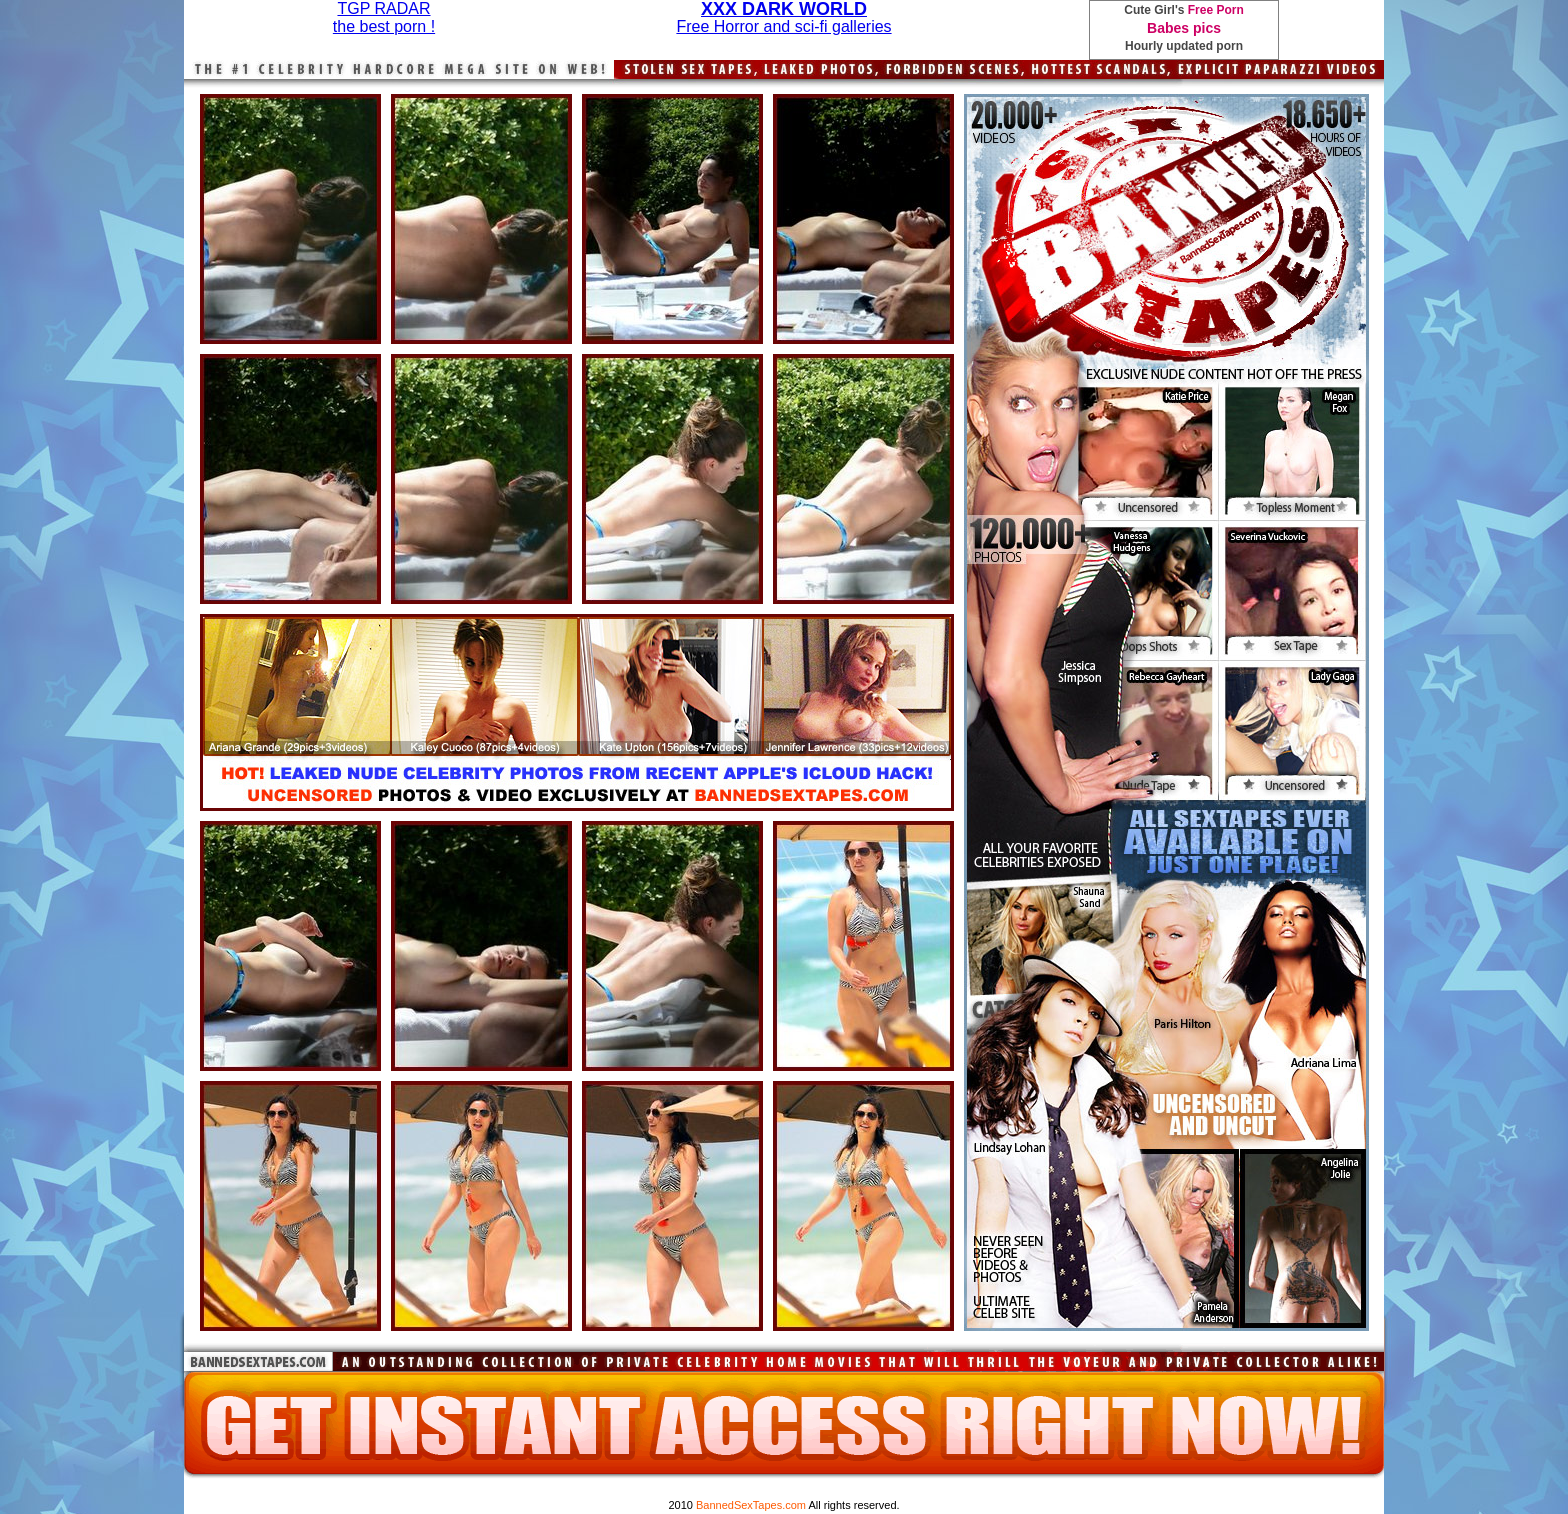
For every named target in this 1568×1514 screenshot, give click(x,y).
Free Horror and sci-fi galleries (783, 26)
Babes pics (1184, 28)
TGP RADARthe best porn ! (384, 17)
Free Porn (1216, 10)
